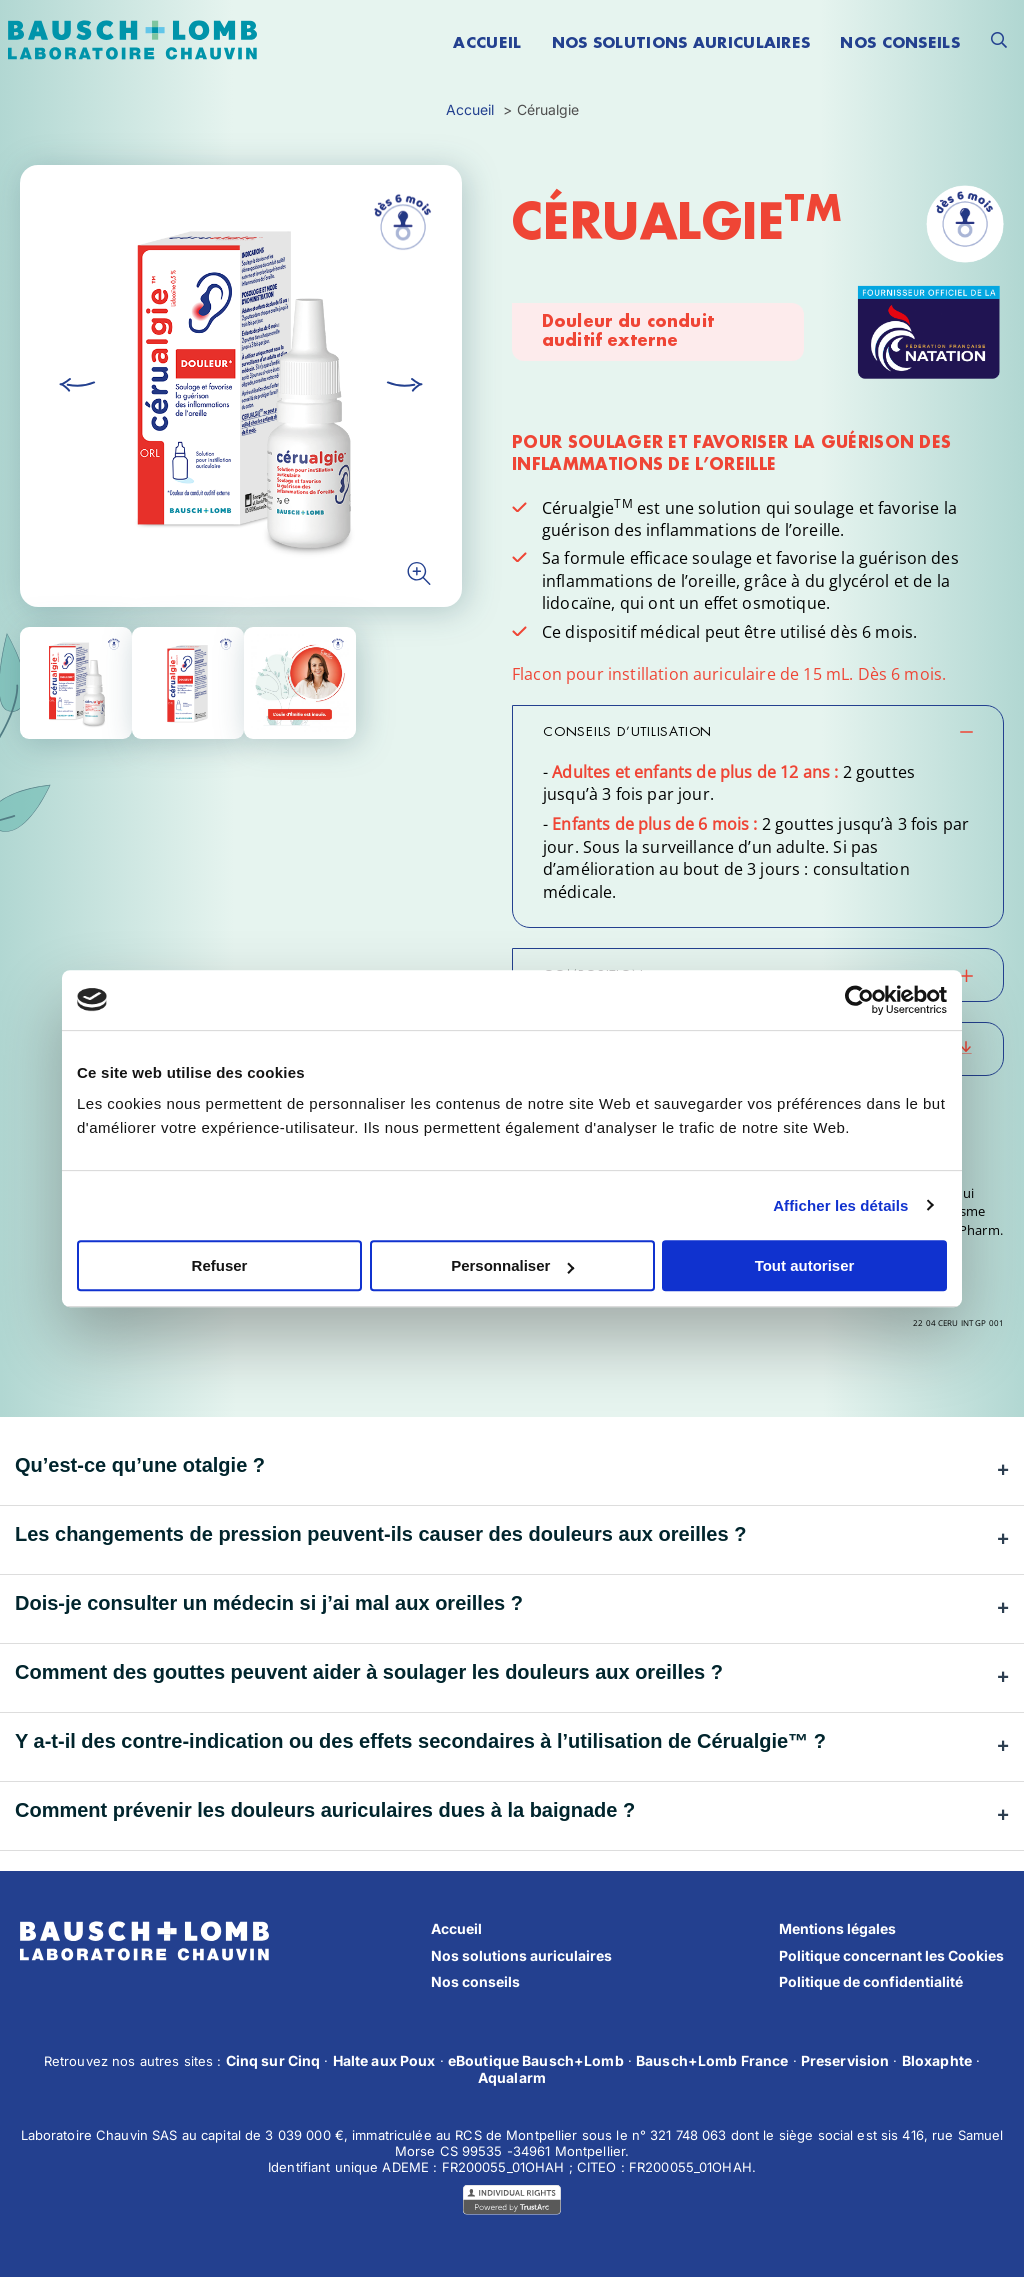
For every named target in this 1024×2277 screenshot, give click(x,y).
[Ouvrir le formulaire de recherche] (999, 40)
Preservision (845, 2060)
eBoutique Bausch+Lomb (536, 2060)
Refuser (220, 1265)
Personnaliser (512, 1265)
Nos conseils (475, 1981)
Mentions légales (837, 1928)
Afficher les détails (840, 1205)
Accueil (456, 1928)
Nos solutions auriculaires (521, 1955)
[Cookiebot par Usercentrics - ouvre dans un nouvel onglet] (859, 1000)
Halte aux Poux (384, 2060)
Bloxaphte (937, 2060)
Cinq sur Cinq (273, 2060)
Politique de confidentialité (871, 1981)
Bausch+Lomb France (712, 2060)
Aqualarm (512, 2077)
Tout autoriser (805, 1265)
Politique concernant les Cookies (891, 1955)
